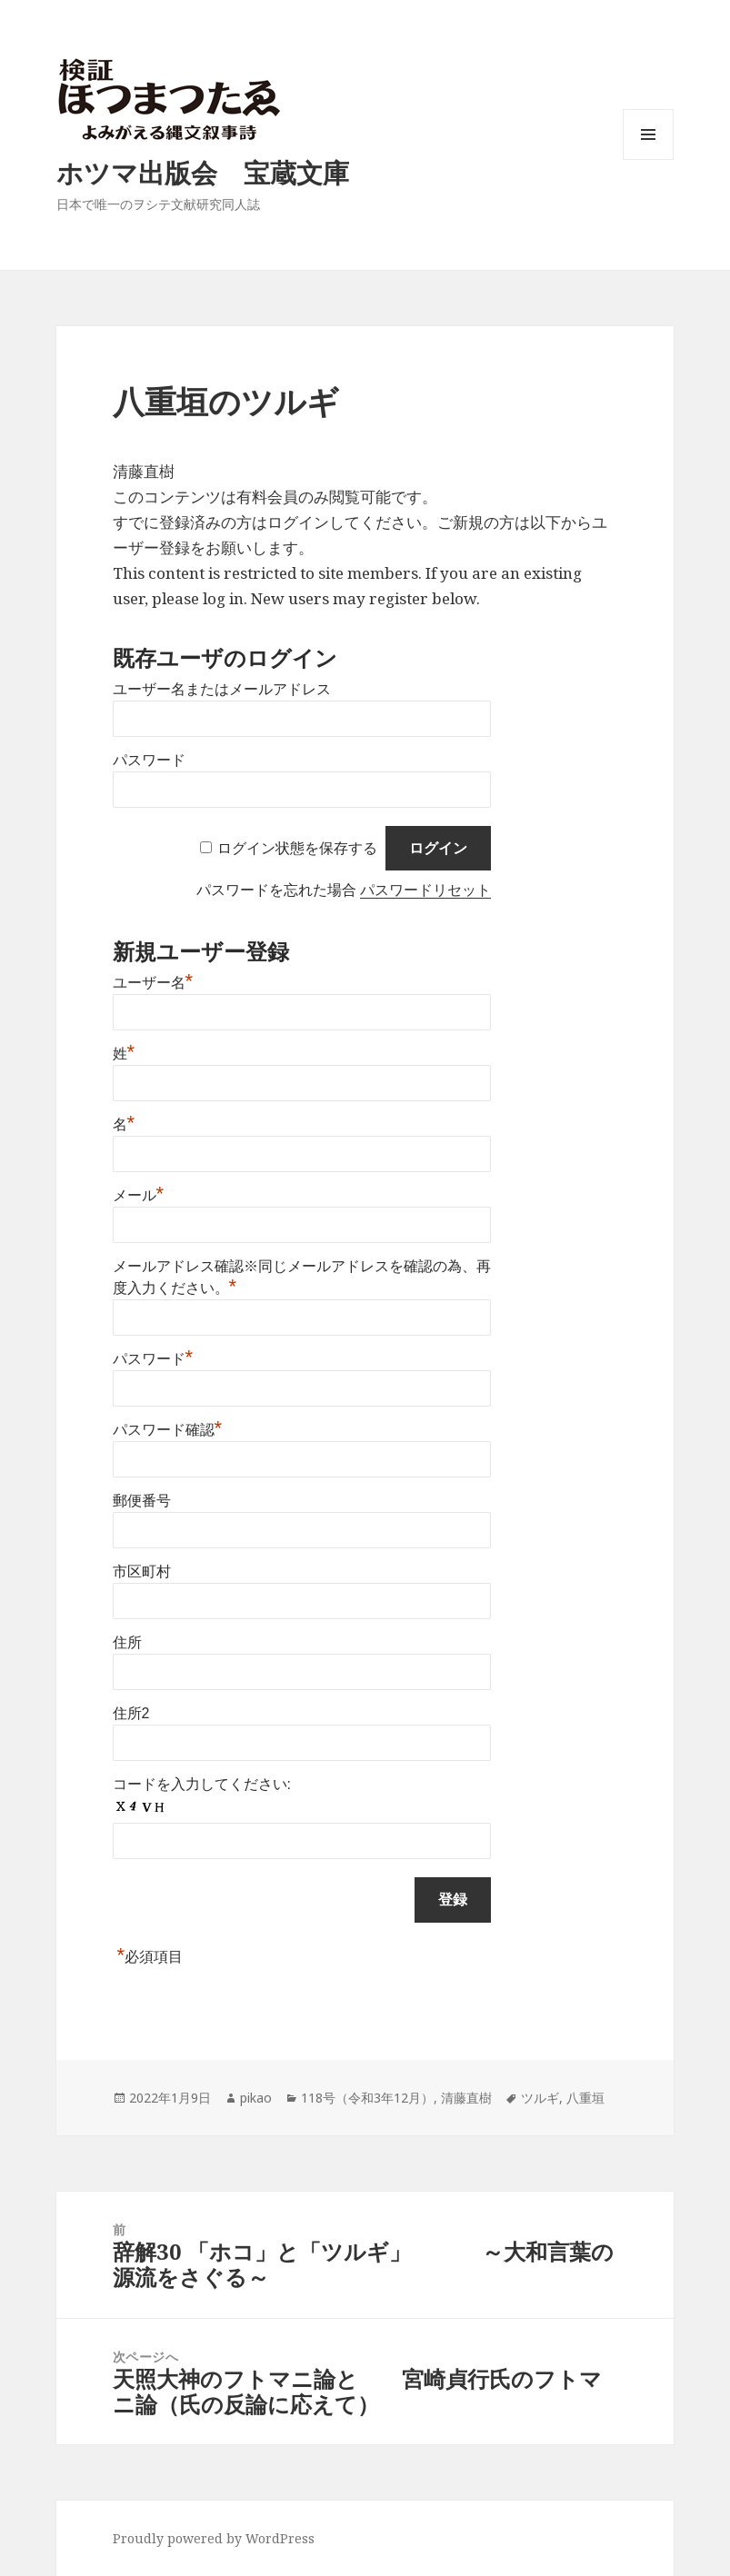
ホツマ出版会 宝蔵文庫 (202, 172)
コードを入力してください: (202, 1784)
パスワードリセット (425, 890)
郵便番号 (142, 1500)
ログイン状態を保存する (297, 848)
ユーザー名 (153, 982)
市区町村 (142, 1571)
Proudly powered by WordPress (214, 2538)
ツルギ (540, 2097)
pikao (256, 2097)
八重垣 (585, 2097)
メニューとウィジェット (648, 159)
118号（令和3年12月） (367, 2097)
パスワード (149, 760)
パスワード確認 (168, 1429)
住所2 (131, 1713)
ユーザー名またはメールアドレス (222, 689)
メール (139, 1195)
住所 (127, 1642)
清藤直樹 (466, 2097)
